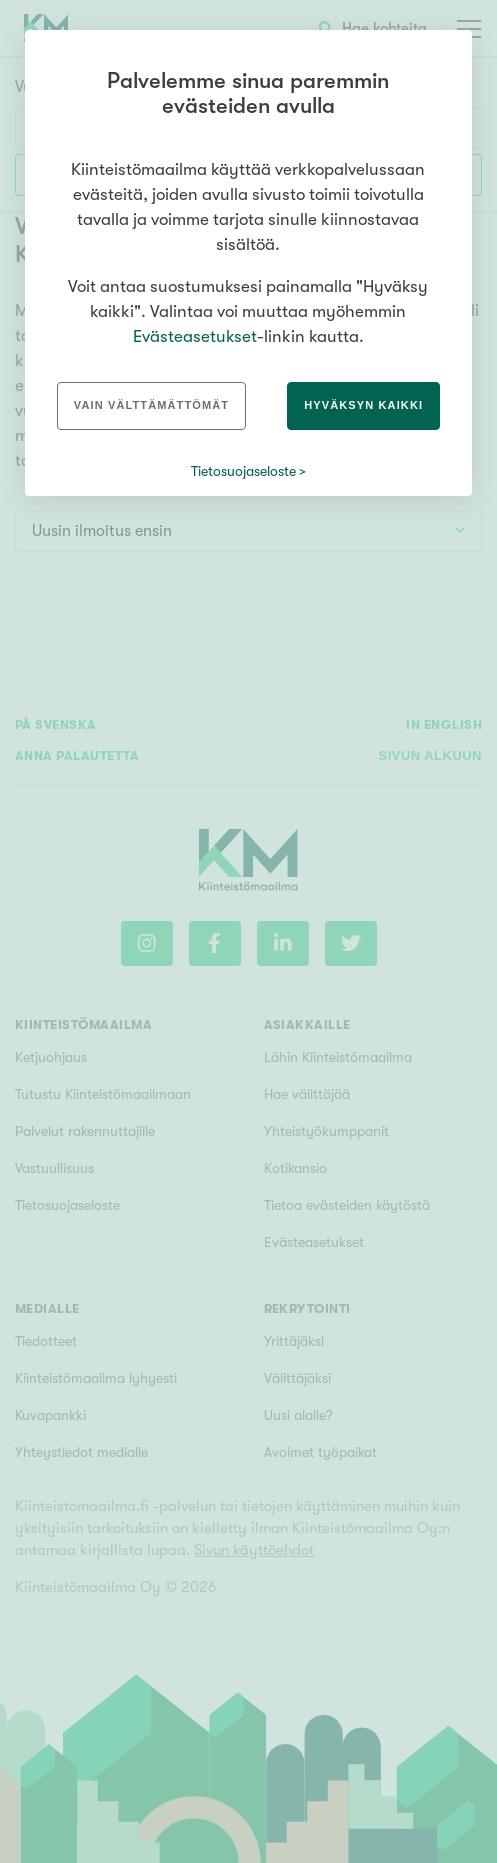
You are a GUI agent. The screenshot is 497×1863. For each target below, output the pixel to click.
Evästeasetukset (195, 336)
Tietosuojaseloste (243, 471)
